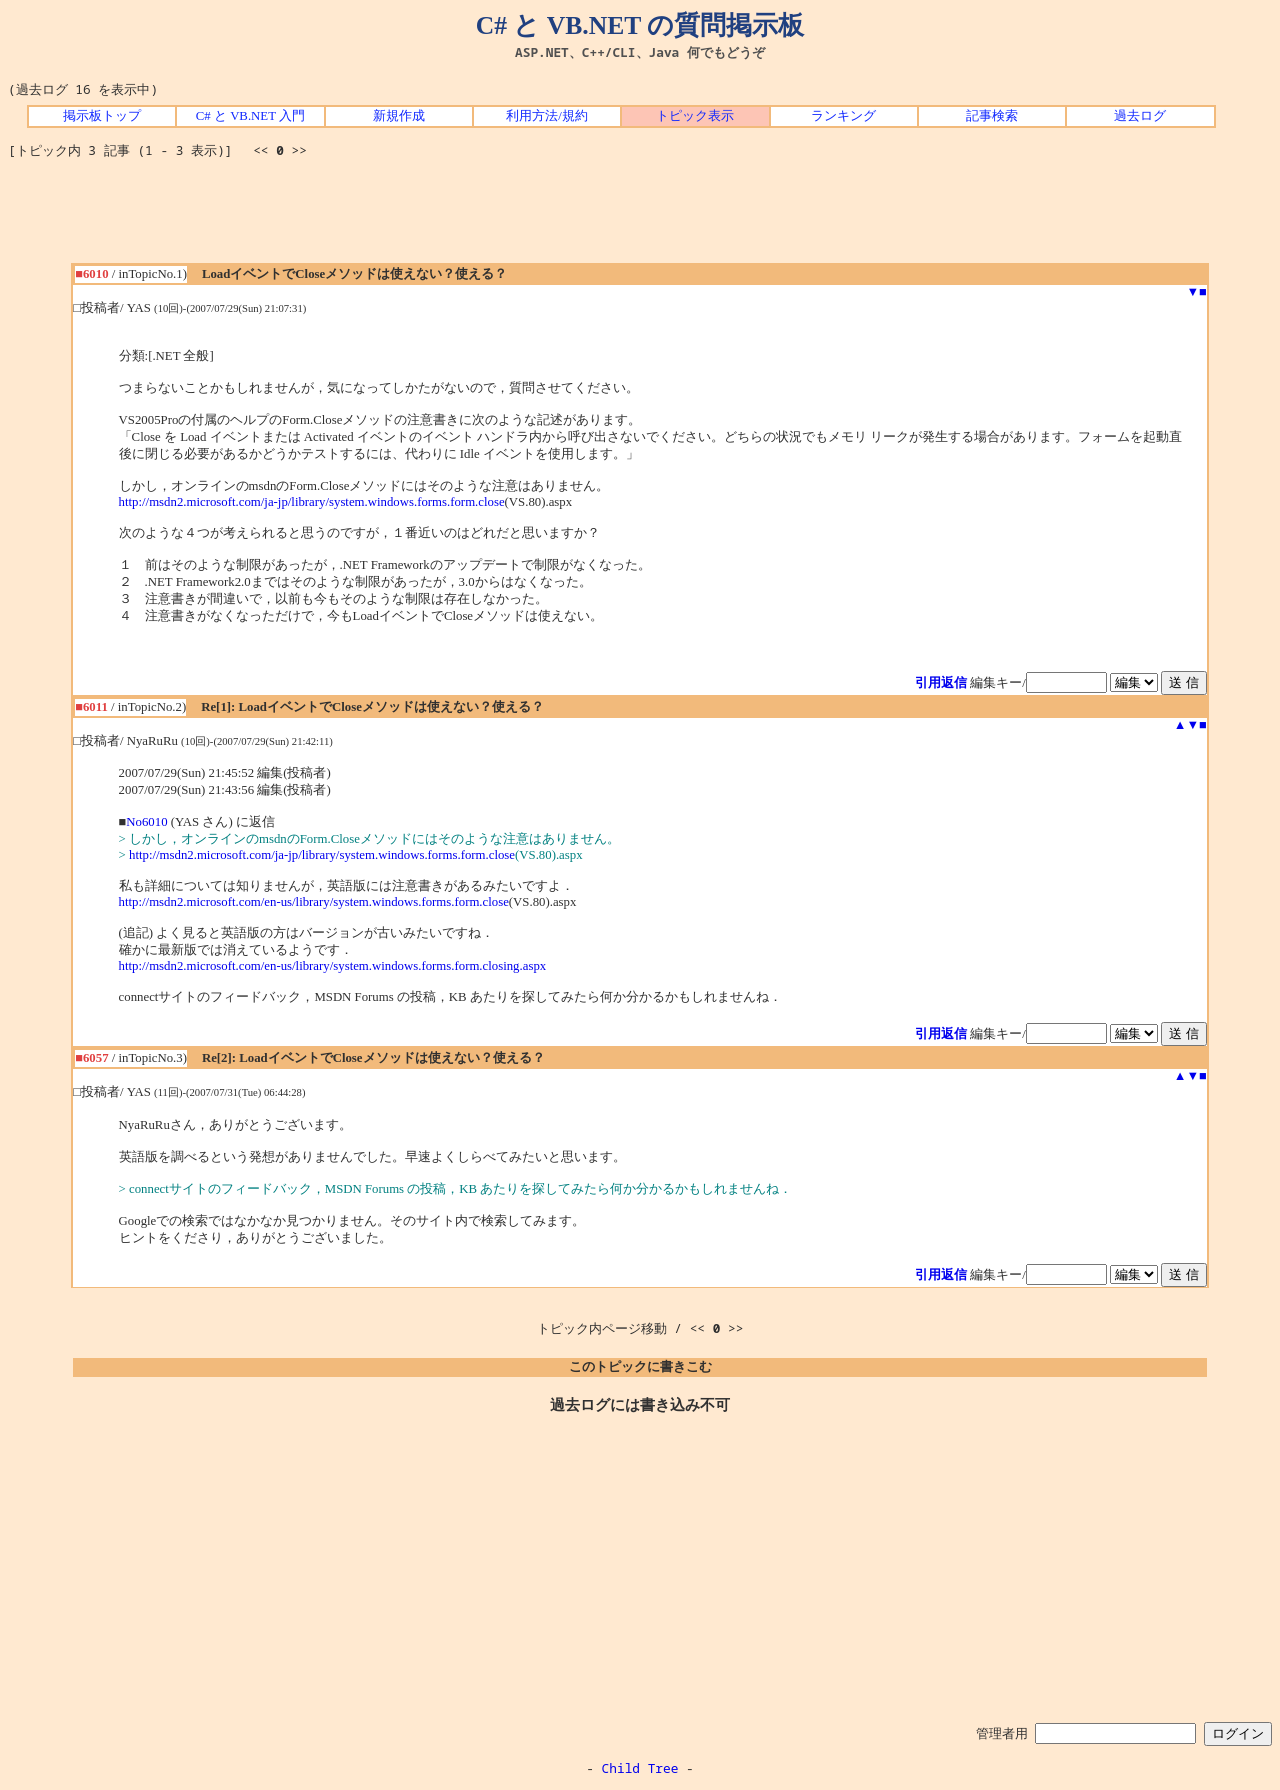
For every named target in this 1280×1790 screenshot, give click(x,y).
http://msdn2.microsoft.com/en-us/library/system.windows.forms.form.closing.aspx (333, 966)
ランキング (843, 116)
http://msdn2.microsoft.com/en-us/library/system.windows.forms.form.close (314, 902)
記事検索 (992, 116)
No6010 (146, 822)
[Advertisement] (640, 218)
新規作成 (399, 116)
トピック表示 (695, 116)
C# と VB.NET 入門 (250, 116)
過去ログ (1140, 116)
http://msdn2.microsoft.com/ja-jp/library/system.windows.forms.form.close (312, 502)
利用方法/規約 (547, 116)
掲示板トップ (102, 116)
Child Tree (640, 1768)
